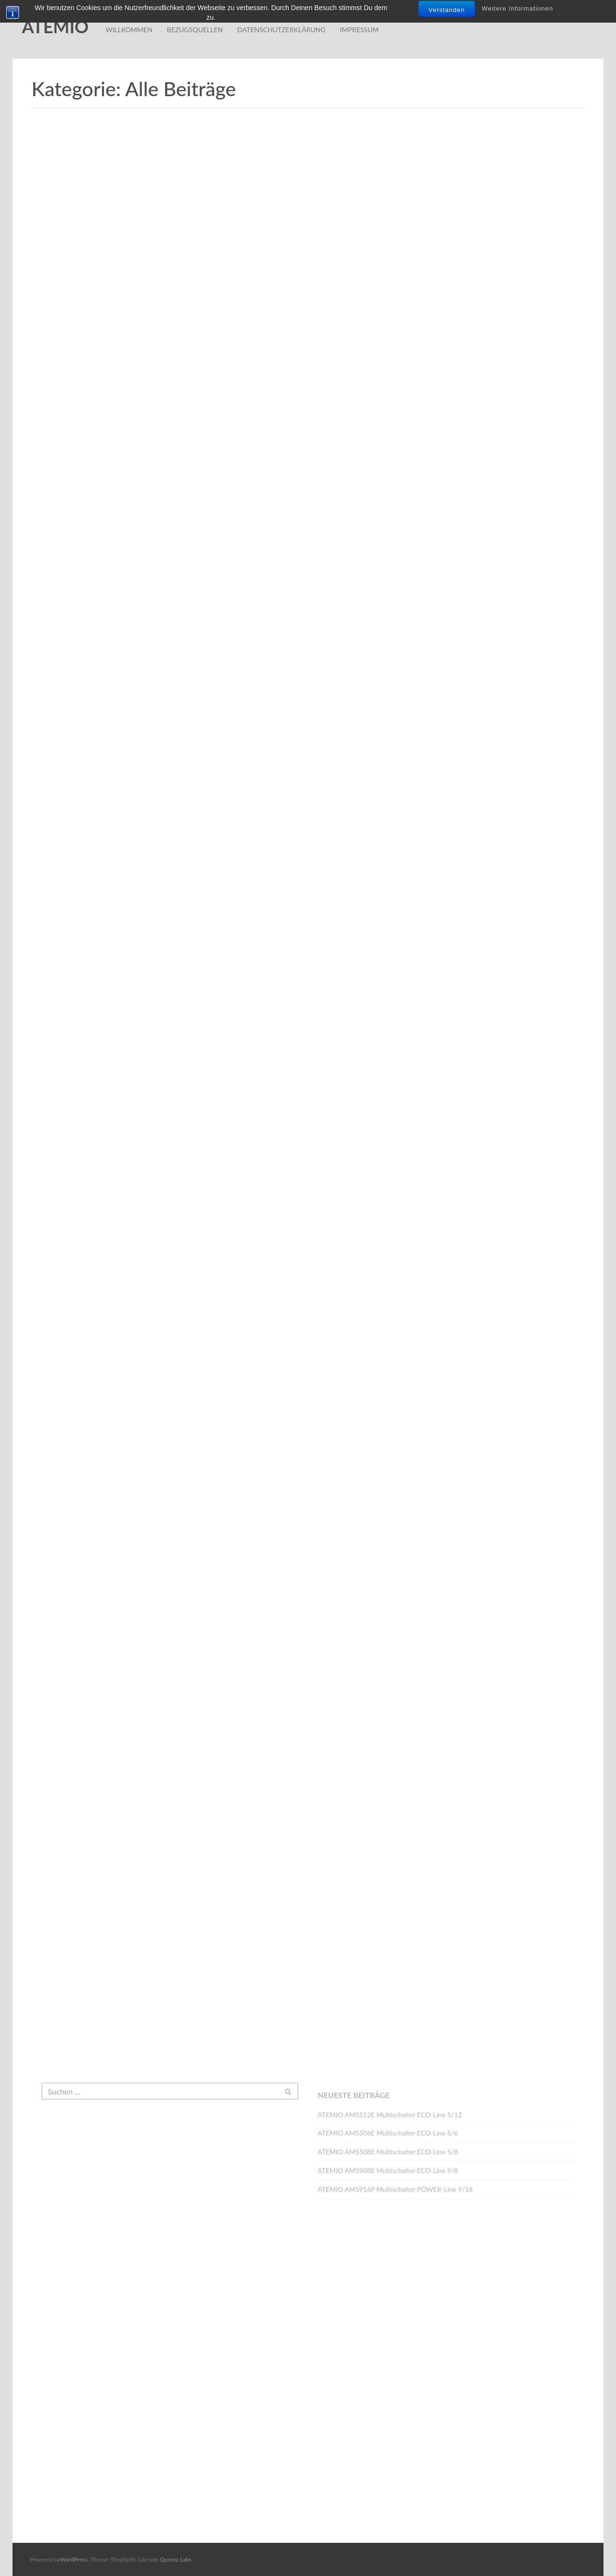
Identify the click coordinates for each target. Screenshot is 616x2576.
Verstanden (446, 9)
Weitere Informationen (517, 8)
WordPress (74, 2559)
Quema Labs (176, 2559)
